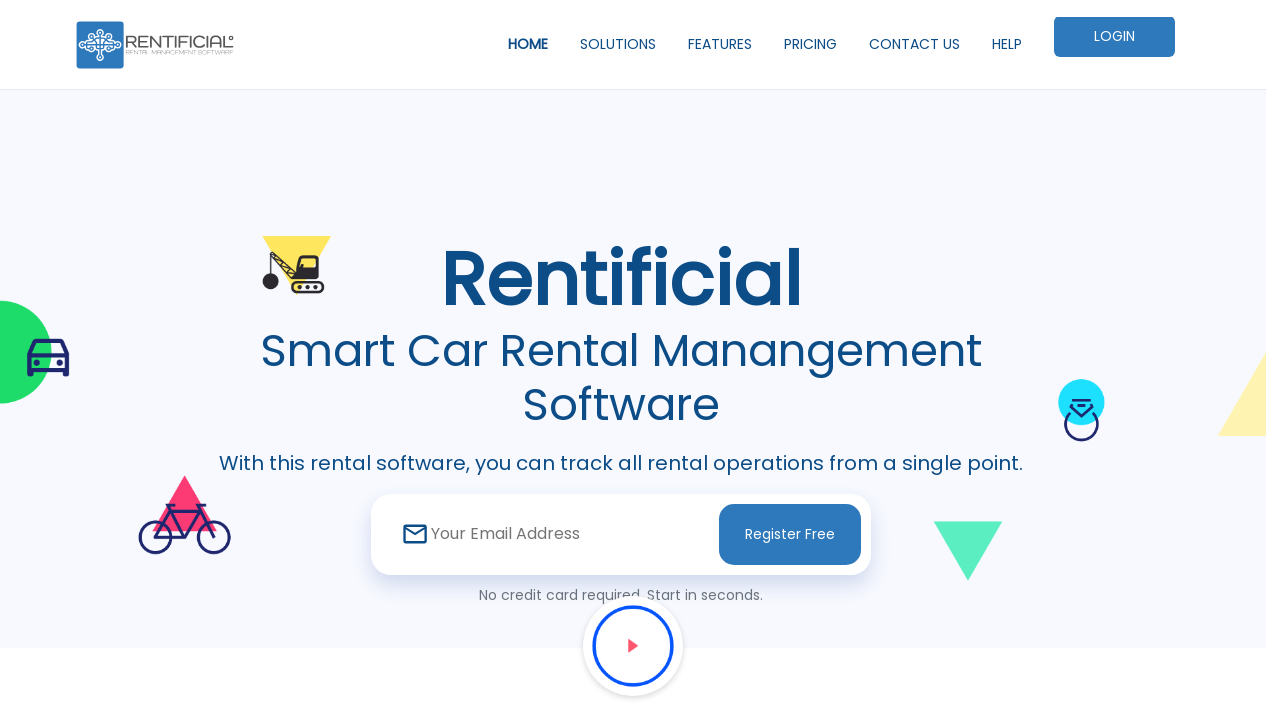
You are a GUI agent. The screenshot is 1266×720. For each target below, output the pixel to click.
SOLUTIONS (618, 44)
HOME (528, 44)
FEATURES (720, 44)
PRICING (810, 44)
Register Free (790, 534)
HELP (1007, 44)
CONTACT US (914, 44)
